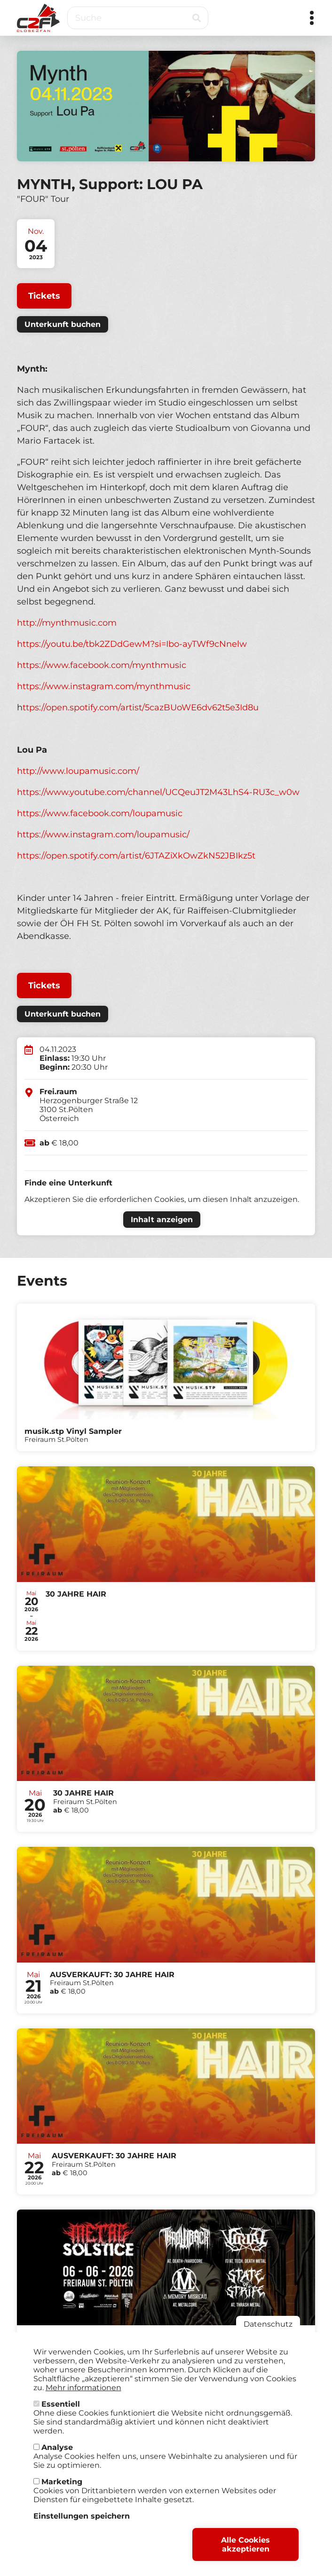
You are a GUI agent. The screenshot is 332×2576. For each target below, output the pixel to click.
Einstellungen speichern (81, 2518)
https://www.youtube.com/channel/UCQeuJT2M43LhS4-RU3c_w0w (158, 792)
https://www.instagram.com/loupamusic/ (103, 834)
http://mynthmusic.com (67, 623)
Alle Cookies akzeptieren (245, 2547)
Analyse (57, 2449)
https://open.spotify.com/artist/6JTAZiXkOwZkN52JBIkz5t (136, 856)
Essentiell (60, 2406)
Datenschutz (268, 2326)
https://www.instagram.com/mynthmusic (105, 686)
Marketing (61, 2484)
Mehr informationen (83, 2389)
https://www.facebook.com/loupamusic (99, 813)
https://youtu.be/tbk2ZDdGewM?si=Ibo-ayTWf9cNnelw (132, 644)
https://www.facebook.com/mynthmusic (103, 665)
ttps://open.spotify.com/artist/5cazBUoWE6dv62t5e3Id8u (141, 707)
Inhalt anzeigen (162, 1219)
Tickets (44, 296)
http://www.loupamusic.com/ (78, 771)
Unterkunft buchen (62, 324)
